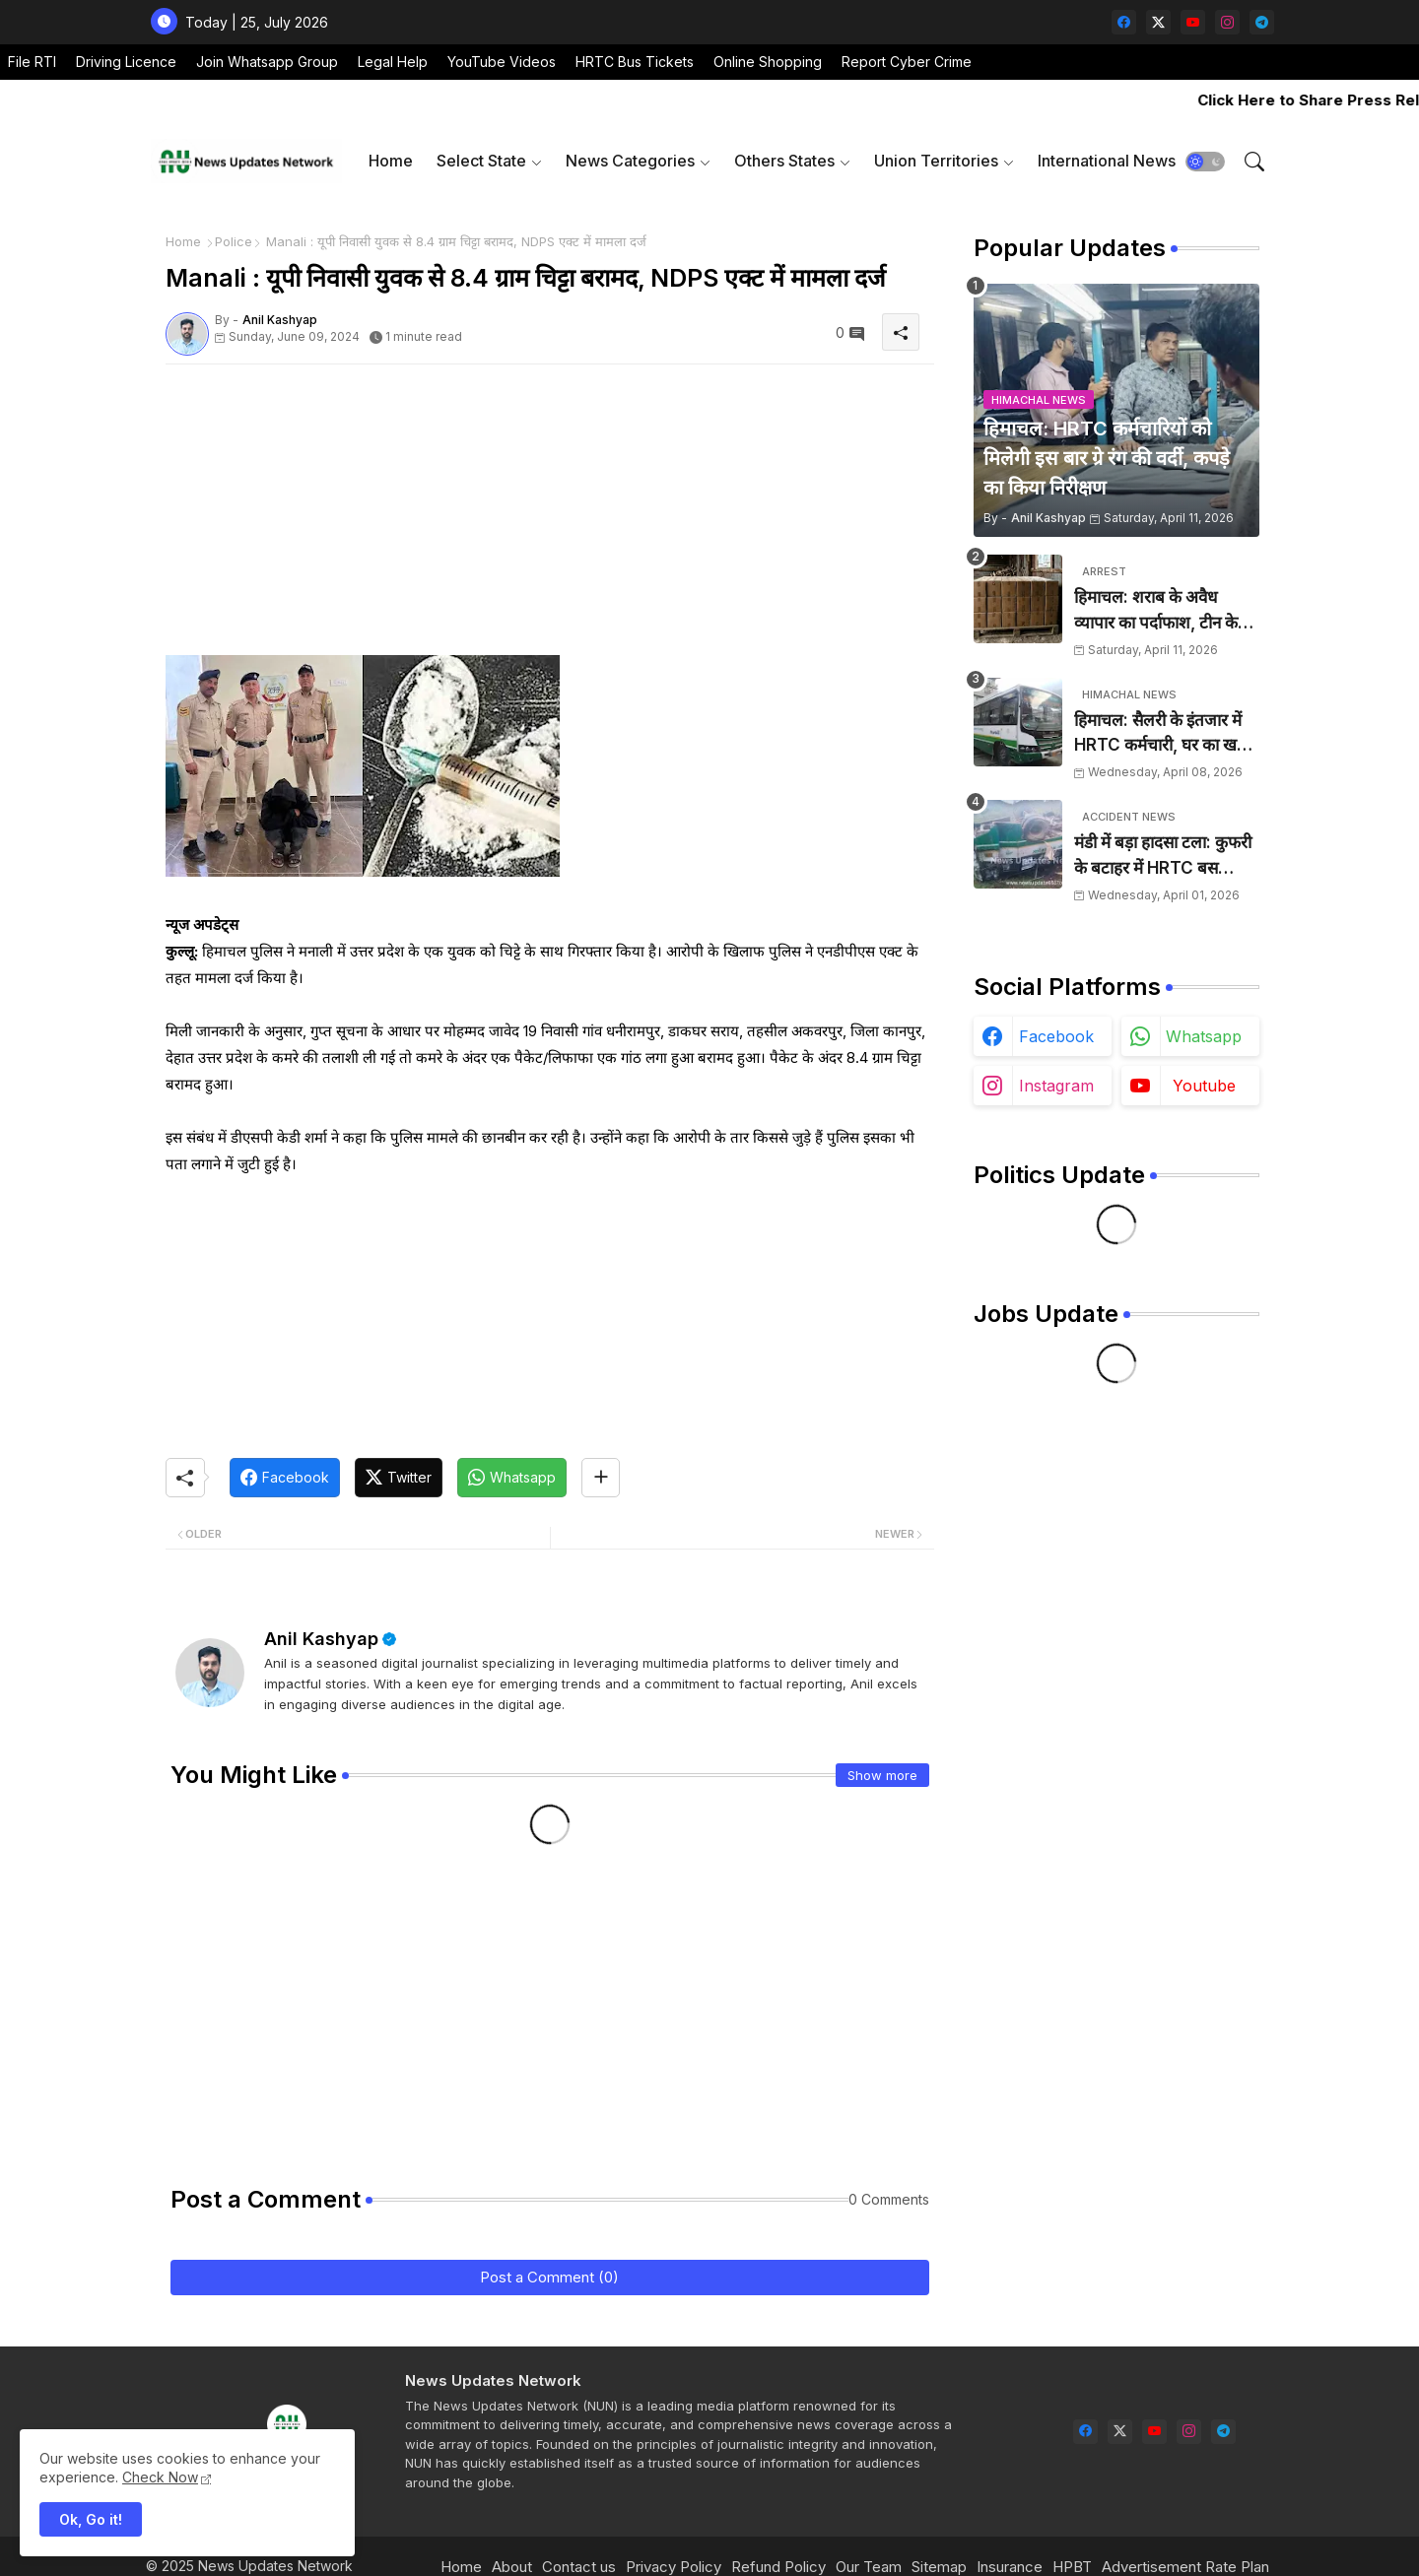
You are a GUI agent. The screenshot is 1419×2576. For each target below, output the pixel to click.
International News (1107, 160)
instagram (1056, 1085)
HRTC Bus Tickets (634, 61)
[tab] (391, 161)
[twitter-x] (1158, 22)
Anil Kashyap (321, 1638)
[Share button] (600, 1477)
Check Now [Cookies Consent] (160, 2477)
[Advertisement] (550, 517)
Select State (481, 160)
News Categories (630, 160)
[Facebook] (285, 1477)
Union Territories (936, 160)
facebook (1056, 1036)
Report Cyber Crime (907, 61)
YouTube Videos (501, 61)
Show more (882, 1775)
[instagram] (1227, 22)
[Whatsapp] (512, 1477)
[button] (1205, 161)
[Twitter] (398, 1477)
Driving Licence (126, 61)
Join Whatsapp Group (267, 61)
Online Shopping (767, 61)
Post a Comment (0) (549, 2277)
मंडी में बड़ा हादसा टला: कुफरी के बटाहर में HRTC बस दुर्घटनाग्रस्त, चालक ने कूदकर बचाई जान (1162, 856)
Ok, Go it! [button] (90, 2519)
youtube (1204, 1085)
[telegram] (1262, 22)
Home (391, 160)
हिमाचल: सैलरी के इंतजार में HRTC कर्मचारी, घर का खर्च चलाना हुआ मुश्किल (1161, 734)
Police (233, 241)
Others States (784, 160)
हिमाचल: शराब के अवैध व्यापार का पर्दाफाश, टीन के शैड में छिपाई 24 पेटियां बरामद (1166, 611)
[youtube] (1193, 22)
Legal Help (393, 61)
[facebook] (1124, 22)
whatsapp (1204, 1036)
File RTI (32, 61)
